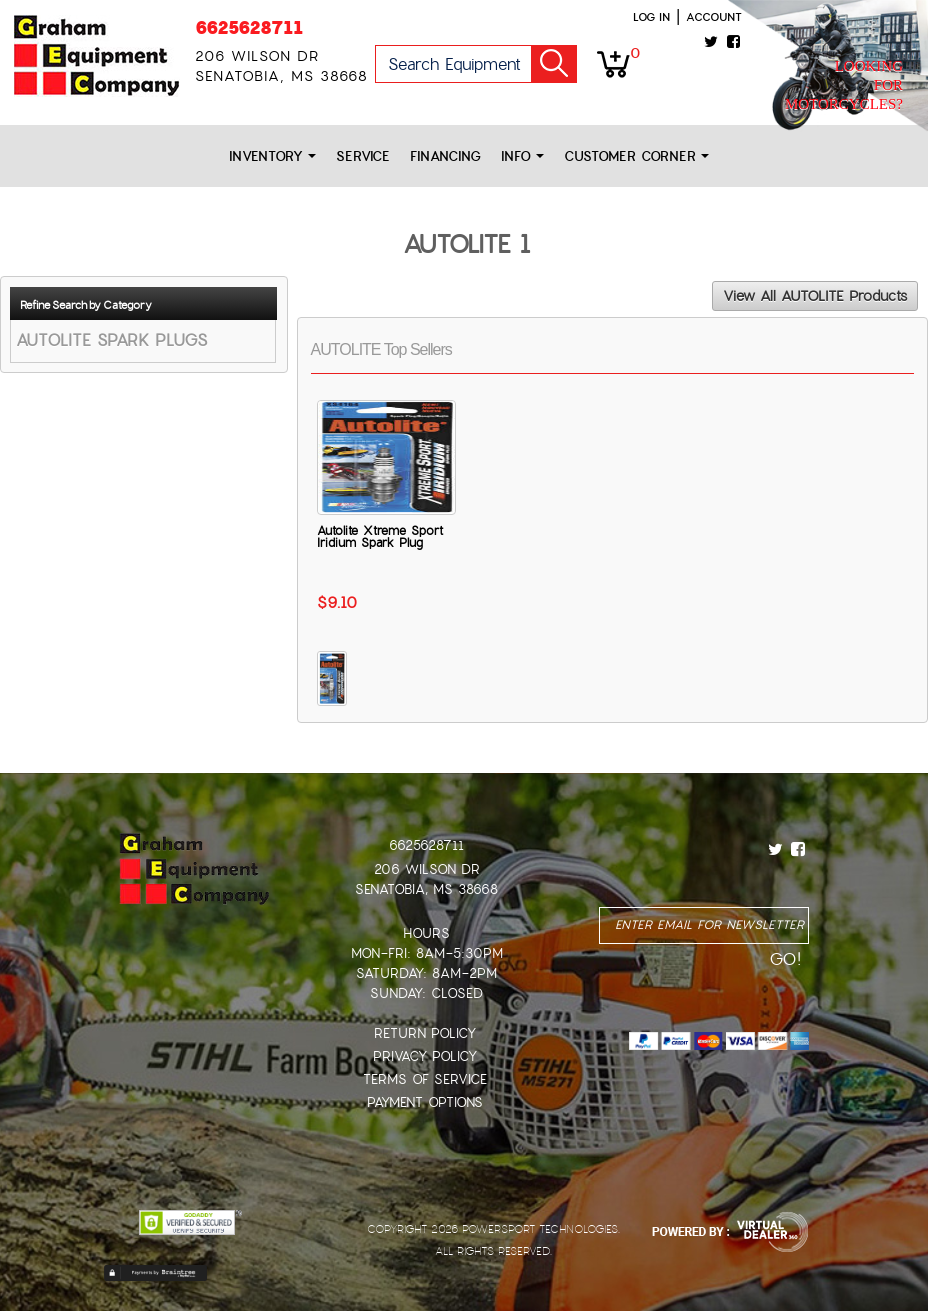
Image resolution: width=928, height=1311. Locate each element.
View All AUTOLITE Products (815, 296)
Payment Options (425, 1102)
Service (363, 156)
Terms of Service (425, 1079)
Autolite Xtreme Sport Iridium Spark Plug (380, 537)
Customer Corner (636, 156)
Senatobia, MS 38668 (426, 889)
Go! (554, 64)
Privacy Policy (425, 1056)
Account (714, 17)
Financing (445, 156)
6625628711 (249, 27)
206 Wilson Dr (427, 869)
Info (522, 156)
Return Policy (425, 1033)
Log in (651, 17)
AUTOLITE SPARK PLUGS (111, 340)
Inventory (272, 156)
